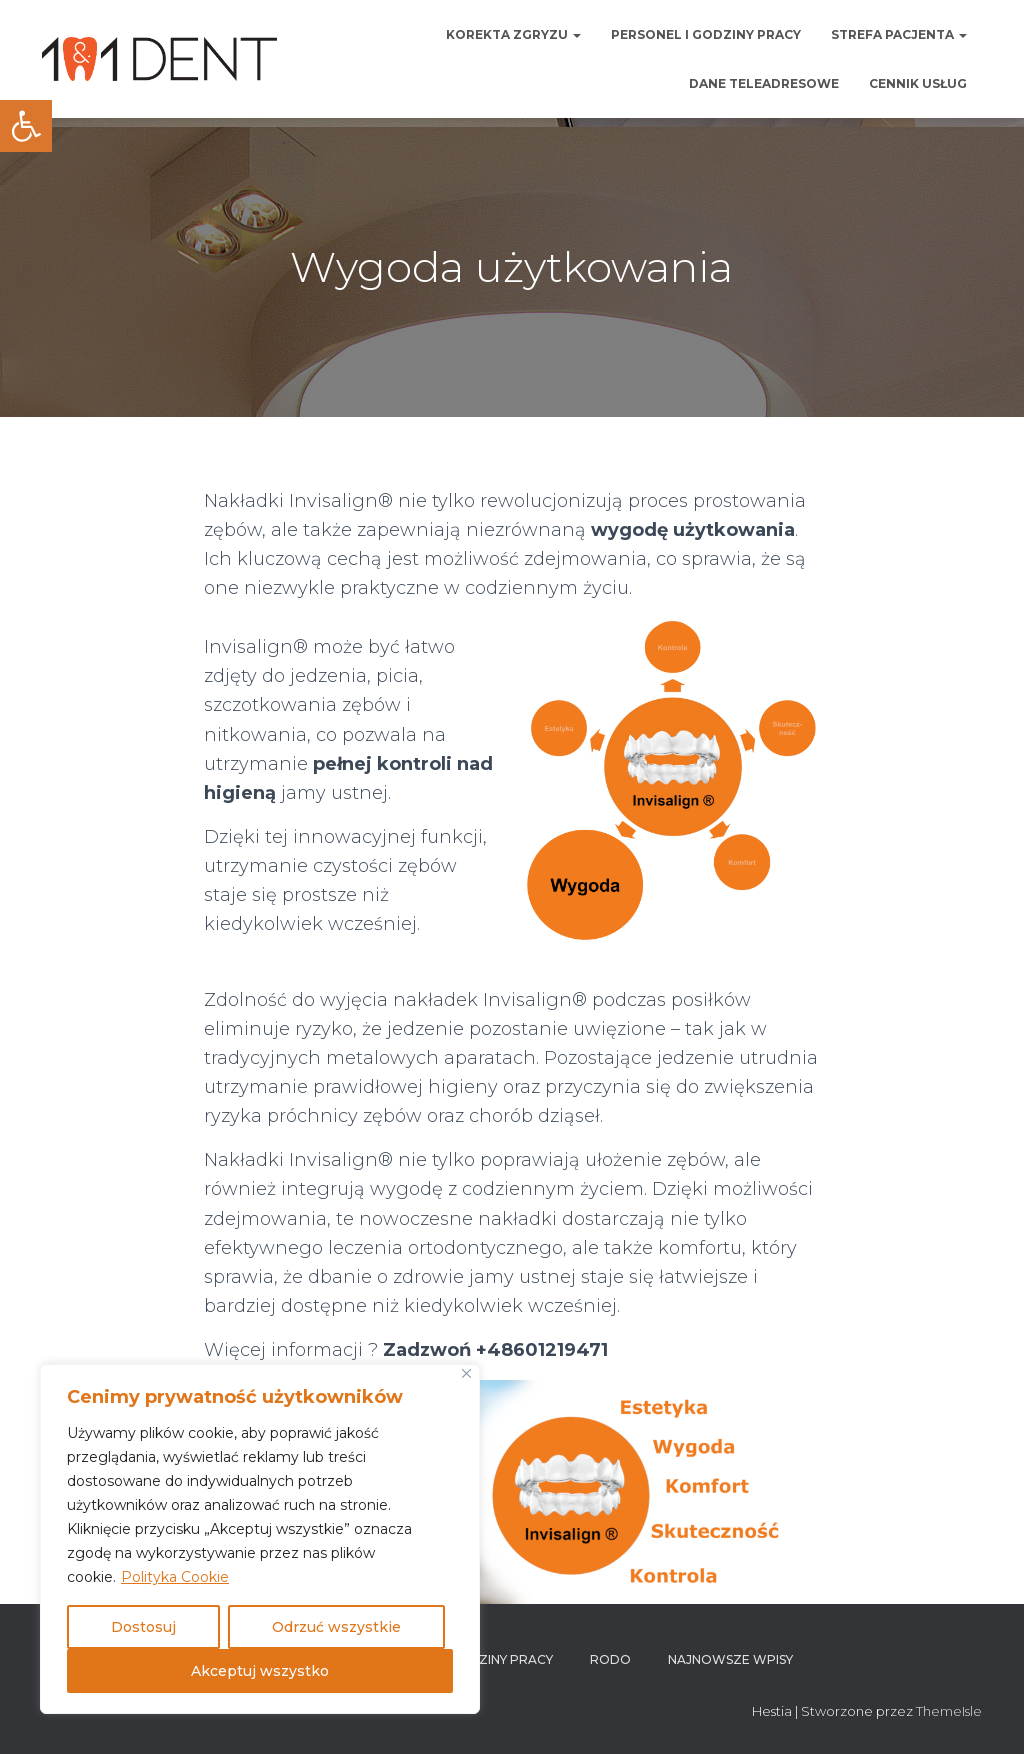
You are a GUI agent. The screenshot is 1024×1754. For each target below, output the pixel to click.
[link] (26, 126)
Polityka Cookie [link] (175, 1577)
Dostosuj (143, 1627)
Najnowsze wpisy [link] (730, 1659)
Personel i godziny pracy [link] (706, 34)
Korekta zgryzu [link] (513, 34)
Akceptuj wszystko (260, 1671)
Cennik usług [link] (918, 83)
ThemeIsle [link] (949, 1711)
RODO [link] (610, 1659)
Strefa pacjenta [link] (899, 34)
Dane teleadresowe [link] (764, 83)
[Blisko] (466, 1373)
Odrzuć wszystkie (336, 1627)
